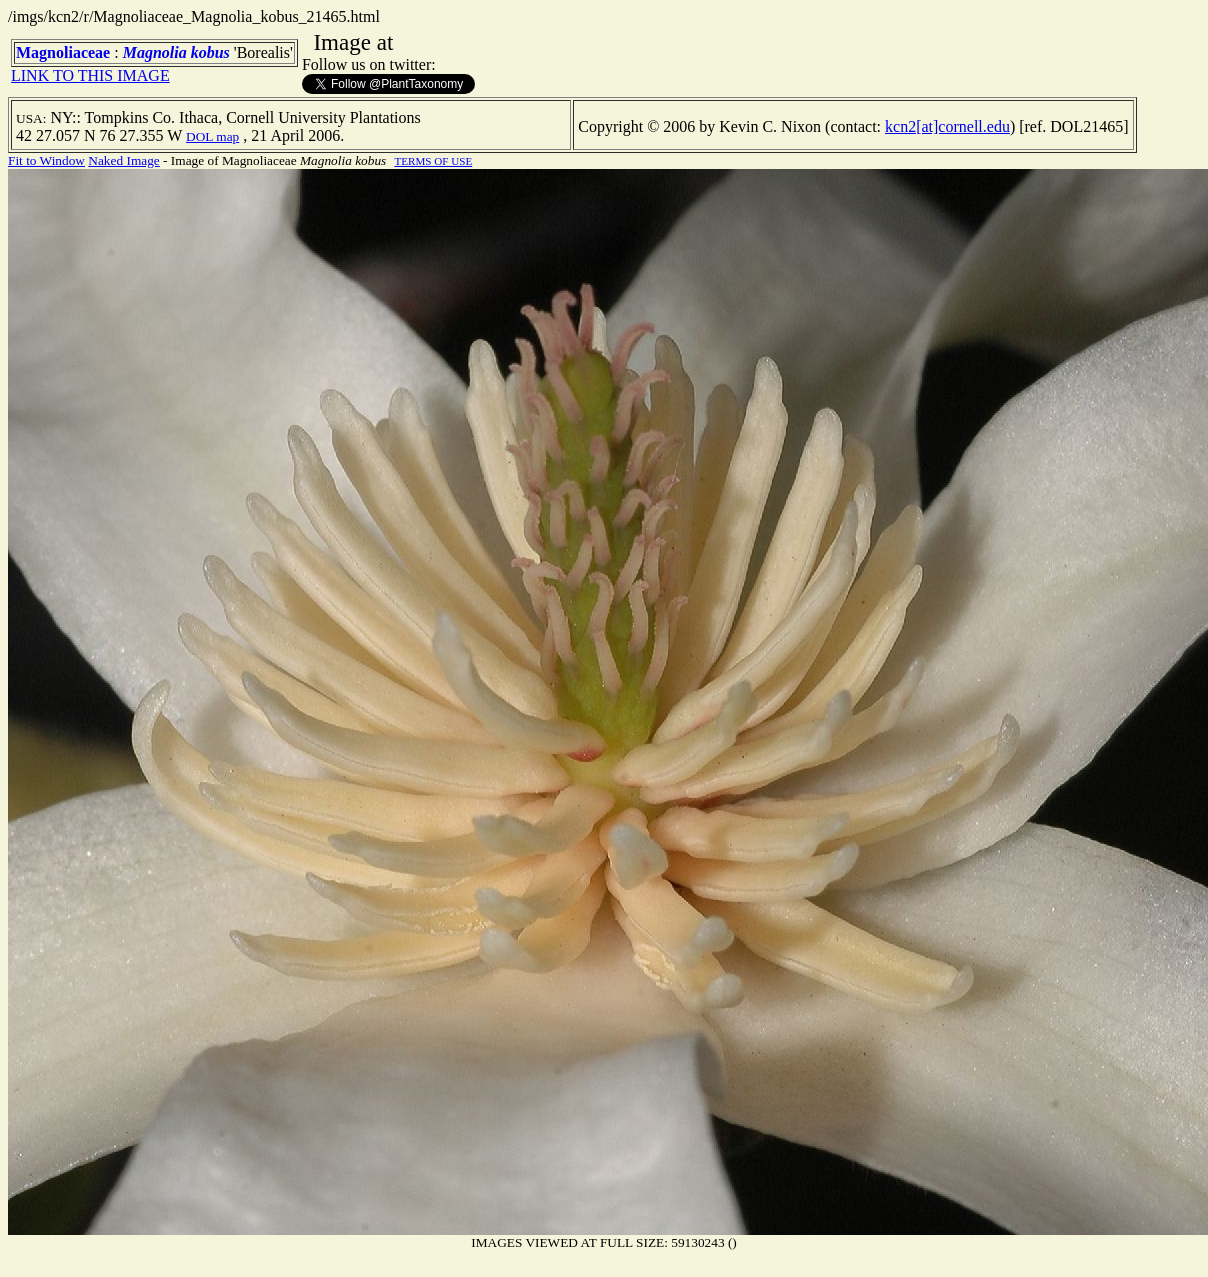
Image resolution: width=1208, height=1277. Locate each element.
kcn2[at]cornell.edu (947, 126)
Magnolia (155, 52)
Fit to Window (46, 160)
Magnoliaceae (63, 52)
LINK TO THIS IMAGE (90, 75)
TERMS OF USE (433, 161)
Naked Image (123, 160)
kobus (210, 52)
